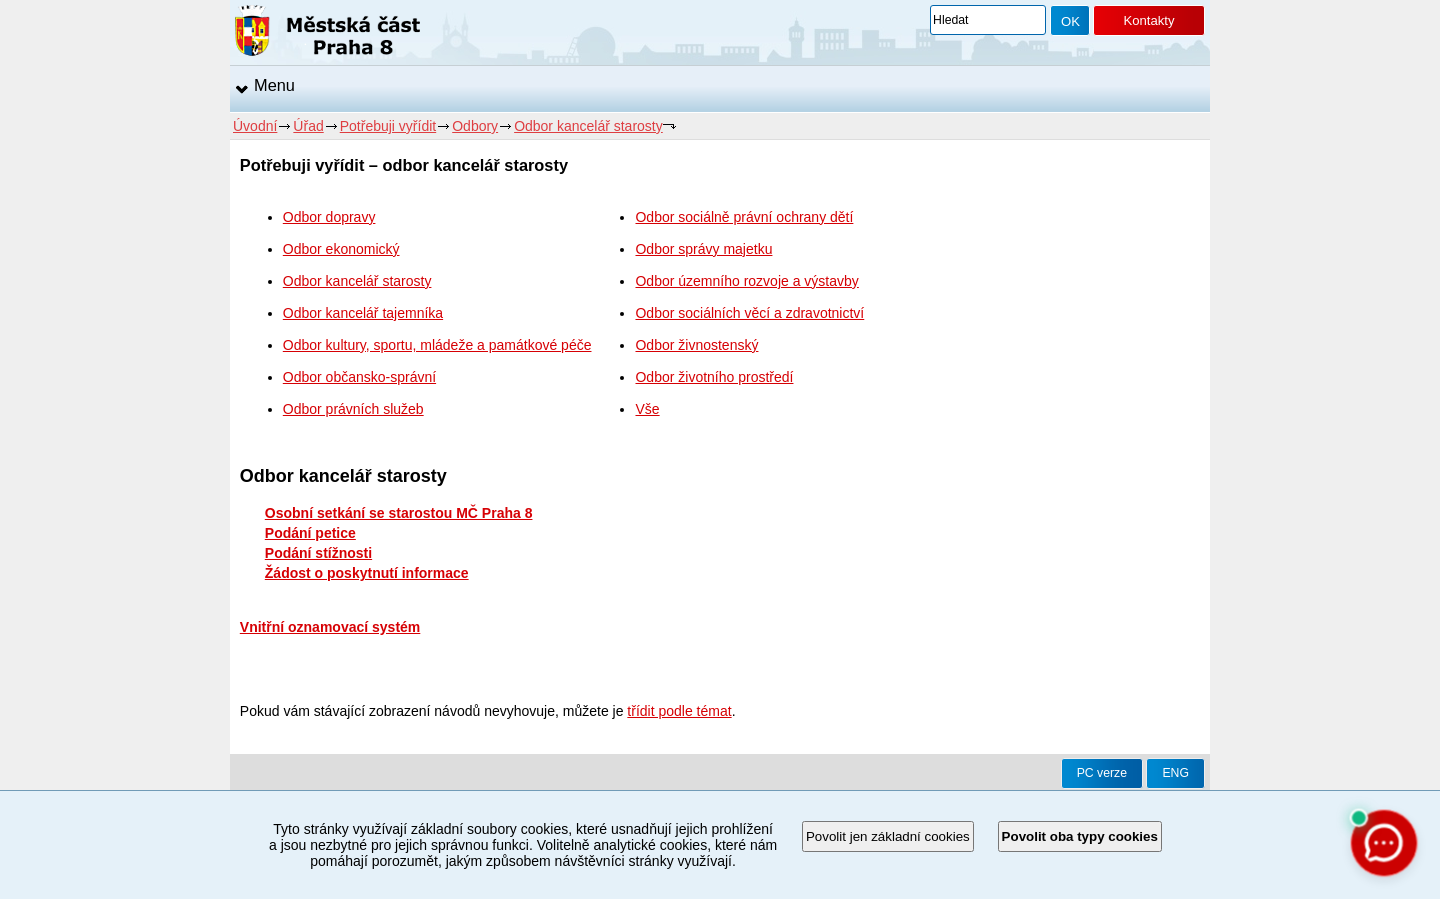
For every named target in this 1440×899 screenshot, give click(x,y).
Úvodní (255, 126)
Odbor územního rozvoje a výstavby (746, 281)
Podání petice (310, 533)
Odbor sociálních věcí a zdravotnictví (749, 313)
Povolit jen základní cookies (888, 836)
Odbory (475, 126)
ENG (1175, 773)
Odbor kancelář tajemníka (363, 313)
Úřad (308, 126)
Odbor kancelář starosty (588, 126)
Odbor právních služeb (353, 409)
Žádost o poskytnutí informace (367, 573)
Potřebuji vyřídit (388, 126)
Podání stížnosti (318, 553)
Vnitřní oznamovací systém (330, 627)
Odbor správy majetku (703, 249)
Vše (647, 409)
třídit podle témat (679, 711)
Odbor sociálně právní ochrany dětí (744, 217)
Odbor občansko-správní (359, 377)
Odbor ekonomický (341, 249)
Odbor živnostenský (696, 345)
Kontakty (1148, 20)
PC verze (1102, 773)
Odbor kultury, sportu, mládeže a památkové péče (437, 345)
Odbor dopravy (329, 217)
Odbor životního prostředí (714, 377)
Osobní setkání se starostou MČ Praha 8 (399, 513)
